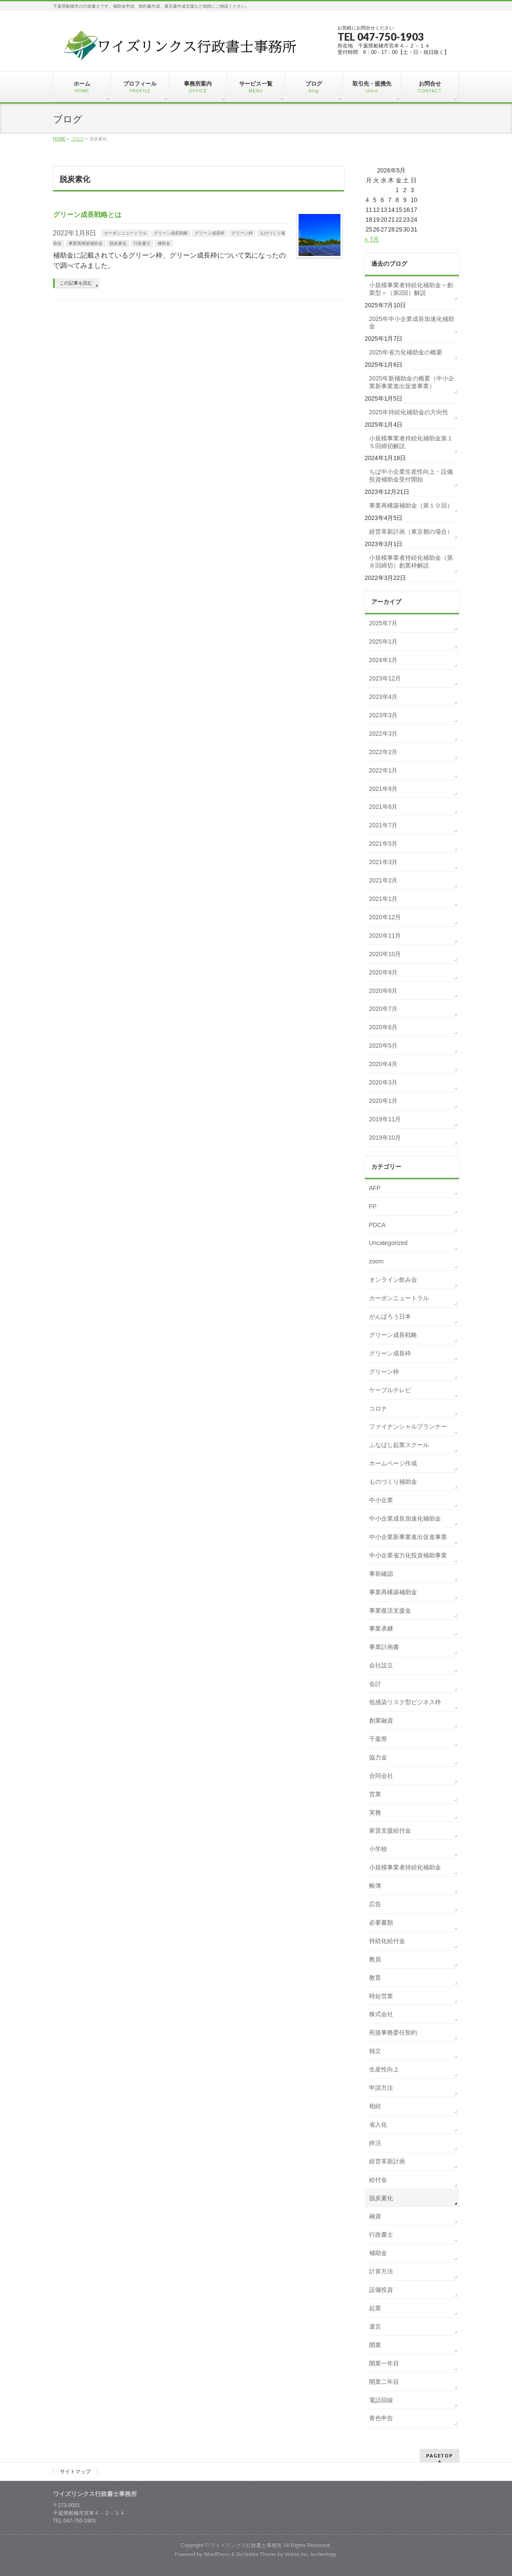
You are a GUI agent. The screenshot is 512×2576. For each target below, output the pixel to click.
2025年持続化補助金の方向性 (408, 412)
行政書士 (142, 243)
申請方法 (381, 2087)
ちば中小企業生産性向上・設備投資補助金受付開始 (411, 475)
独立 (375, 2050)
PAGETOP (439, 2455)
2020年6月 (383, 1027)
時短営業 (381, 1996)
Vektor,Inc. (297, 2554)
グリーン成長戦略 (171, 233)
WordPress (217, 2554)
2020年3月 (383, 1082)
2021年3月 (383, 862)
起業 (375, 2308)
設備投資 (381, 2289)
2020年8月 (383, 990)
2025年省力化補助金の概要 (405, 352)
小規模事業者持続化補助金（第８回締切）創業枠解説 (411, 561)
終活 (375, 2142)
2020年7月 (383, 1008)
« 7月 (372, 239)
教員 (375, 1959)
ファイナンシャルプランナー (408, 1426)
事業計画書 (384, 1646)
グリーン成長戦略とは (87, 214)
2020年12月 (385, 917)
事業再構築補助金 (85, 243)
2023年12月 (385, 678)
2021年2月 (383, 880)
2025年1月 (383, 641)
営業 (375, 1794)
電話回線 (381, 2400)
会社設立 (381, 1665)
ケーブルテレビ (390, 1390)
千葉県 (378, 1738)
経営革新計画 (387, 2161)
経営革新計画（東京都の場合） (411, 531)
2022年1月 (383, 770)
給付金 (378, 2179)
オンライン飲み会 (393, 1279)
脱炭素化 (118, 243)
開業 (375, 2344)
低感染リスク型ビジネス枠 (405, 1702)
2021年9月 (383, 788)
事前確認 (381, 1573)
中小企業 (381, 1500)
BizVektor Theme (256, 2554)
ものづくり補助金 (393, 1481)
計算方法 (381, 2271)
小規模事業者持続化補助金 (405, 1867)
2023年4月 (383, 696)
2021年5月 (383, 843)
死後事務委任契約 (393, 2032)
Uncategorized (388, 1242)
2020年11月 (385, 935)
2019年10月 (385, 1137)
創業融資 (381, 1720)
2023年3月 (383, 715)
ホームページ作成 (393, 1463)
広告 (375, 1904)
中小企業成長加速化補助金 (405, 1518)
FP (373, 1206)
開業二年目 (384, 2381)
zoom (376, 1261)
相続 (375, 2106)
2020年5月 (383, 1045)
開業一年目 (384, 2363)
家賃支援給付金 (390, 1830)
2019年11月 (385, 1119)
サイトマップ (75, 2471)
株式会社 (381, 2014)
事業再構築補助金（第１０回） (411, 505)
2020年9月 (383, 972)
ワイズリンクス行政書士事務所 (246, 2545)
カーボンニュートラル (125, 233)
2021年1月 (383, 898)
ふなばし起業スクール (399, 1444)
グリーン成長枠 (210, 233)
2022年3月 (383, 733)
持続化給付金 (387, 1940)
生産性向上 (384, 2069)
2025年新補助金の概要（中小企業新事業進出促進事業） (411, 382)
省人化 (378, 2124)
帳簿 (375, 1885)
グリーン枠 (242, 233)
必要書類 (381, 1922)
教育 (375, 1977)
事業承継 (381, 1628)
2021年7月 (383, 825)
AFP (375, 1188)
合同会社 (381, 1775)
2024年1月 (383, 660)
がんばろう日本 (390, 1316)
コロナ (378, 1408)
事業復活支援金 (390, 1610)
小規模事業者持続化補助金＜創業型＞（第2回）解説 (411, 289)
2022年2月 (383, 752)
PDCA (377, 1224)
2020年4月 (383, 1064)
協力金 (378, 1757)
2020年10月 (385, 954)
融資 (375, 2216)
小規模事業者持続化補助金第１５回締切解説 (411, 442)
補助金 (163, 243)
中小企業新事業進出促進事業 (408, 1536)
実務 (375, 1812)
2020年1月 (383, 1100)
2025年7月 (383, 623)
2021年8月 (383, 806)
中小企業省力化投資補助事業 (408, 1555)
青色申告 (381, 2418)
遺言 (375, 2326)
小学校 (378, 1848)
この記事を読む (75, 282)
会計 (375, 1683)
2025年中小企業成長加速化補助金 (411, 322)
